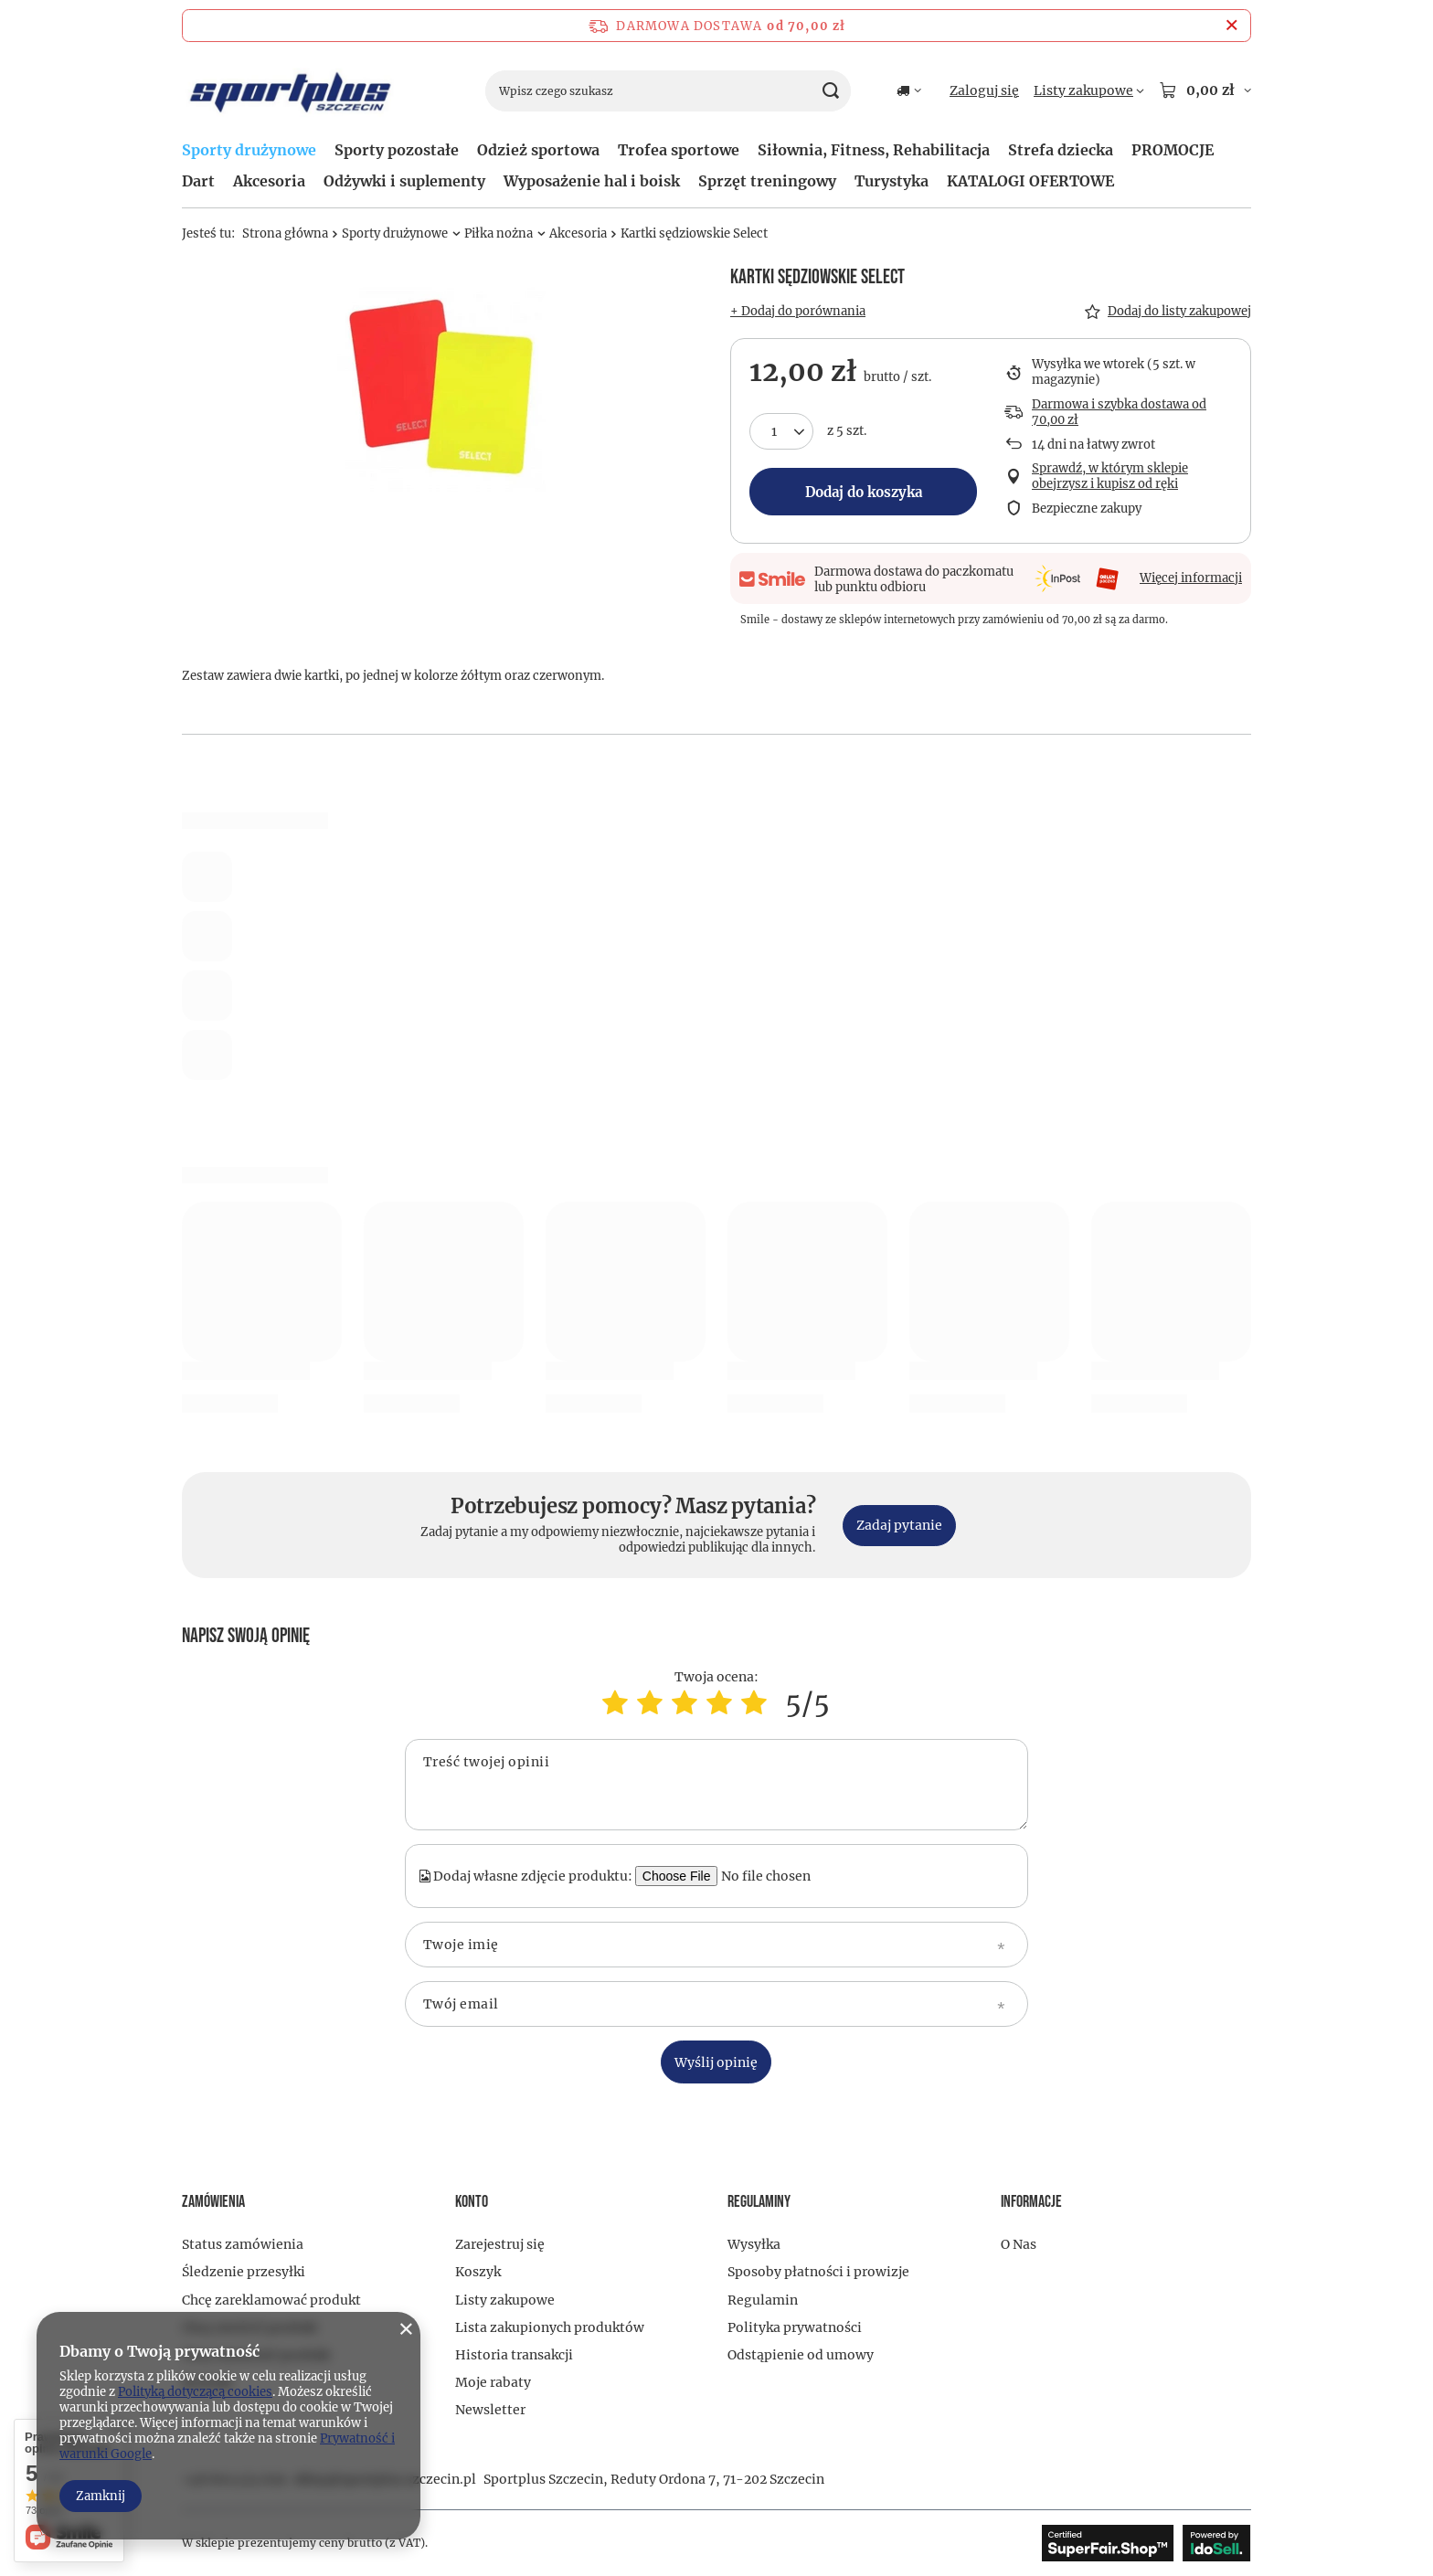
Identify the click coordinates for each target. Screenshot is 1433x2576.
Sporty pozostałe (396, 150)
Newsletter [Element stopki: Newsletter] (490, 2409)
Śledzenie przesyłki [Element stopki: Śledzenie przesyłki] (243, 2271)
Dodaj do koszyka (863, 492)
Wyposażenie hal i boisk (592, 181)
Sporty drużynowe (249, 150)
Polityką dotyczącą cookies (195, 2392)
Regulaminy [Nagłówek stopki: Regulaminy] (759, 2201)
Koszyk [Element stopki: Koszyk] (478, 2271)
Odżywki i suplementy (404, 181)
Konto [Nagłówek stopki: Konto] (471, 2201)
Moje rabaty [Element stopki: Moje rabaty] (493, 2382)
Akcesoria (269, 181)
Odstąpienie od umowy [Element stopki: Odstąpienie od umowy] (800, 2355)
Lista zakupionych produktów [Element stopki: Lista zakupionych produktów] (549, 2327)
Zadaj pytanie (899, 1525)
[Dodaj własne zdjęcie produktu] (775, 1876)
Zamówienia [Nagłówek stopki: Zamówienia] (213, 2201)
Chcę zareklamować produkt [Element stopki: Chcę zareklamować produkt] (271, 2300)
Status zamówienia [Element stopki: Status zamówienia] (242, 2244)
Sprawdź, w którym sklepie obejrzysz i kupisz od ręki (1110, 476)
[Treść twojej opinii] (716, 1784)
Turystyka (891, 181)
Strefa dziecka (1060, 150)
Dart (198, 181)
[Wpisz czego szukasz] (668, 90)
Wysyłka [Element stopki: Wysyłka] (753, 2244)
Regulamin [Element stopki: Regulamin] (762, 2300)
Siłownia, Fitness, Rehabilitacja (874, 150)
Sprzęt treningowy (767, 181)
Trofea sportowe (678, 150)
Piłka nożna (498, 233)
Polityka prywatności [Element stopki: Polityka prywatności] (794, 2327)
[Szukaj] (830, 90)
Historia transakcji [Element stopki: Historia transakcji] (514, 2355)
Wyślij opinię (716, 2062)
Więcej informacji (1191, 578)
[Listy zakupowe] (1089, 90)
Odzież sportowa (538, 150)
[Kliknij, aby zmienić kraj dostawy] (909, 90)
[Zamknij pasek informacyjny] (1231, 26)
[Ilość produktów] (781, 431)
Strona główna (285, 233)
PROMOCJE (1172, 150)
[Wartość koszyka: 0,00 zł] (1205, 90)
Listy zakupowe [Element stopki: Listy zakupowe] (505, 2300)
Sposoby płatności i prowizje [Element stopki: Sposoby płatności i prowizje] (818, 2271)
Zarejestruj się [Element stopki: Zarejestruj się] (500, 2244)
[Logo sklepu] (290, 91)
